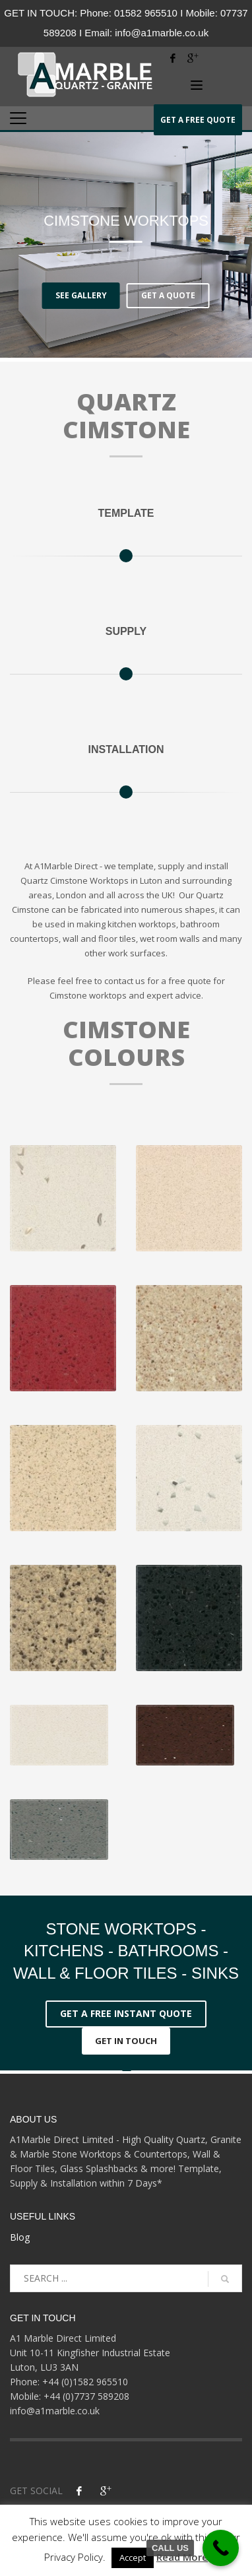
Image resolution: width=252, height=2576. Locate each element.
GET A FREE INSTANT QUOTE (126, 2013)
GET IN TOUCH (126, 2041)
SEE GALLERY (81, 295)
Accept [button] (132, 2557)
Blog (20, 2237)
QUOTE (198, 119)
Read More (182, 2556)
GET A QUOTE (168, 295)
